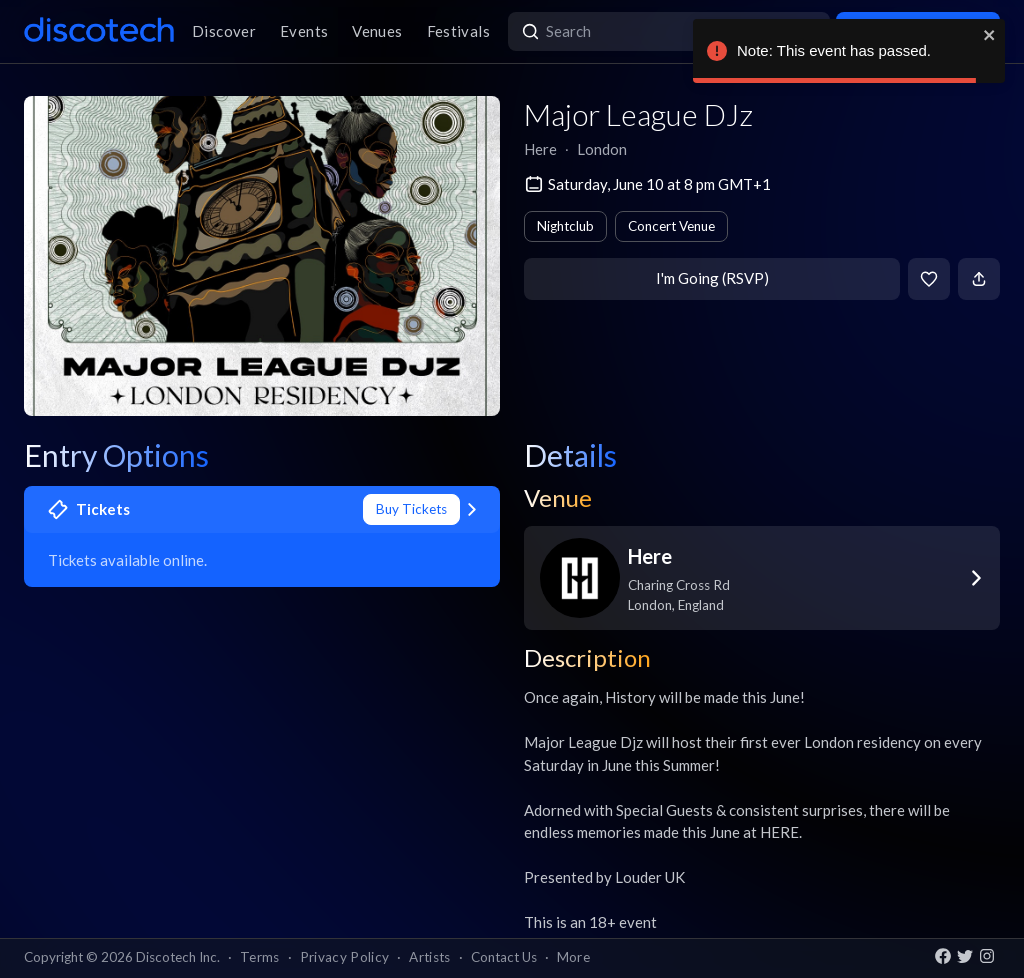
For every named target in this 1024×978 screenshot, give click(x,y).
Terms (260, 957)
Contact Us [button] (504, 957)
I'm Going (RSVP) (712, 278)
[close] (990, 35)
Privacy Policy (345, 957)
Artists (429, 957)
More (573, 957)
